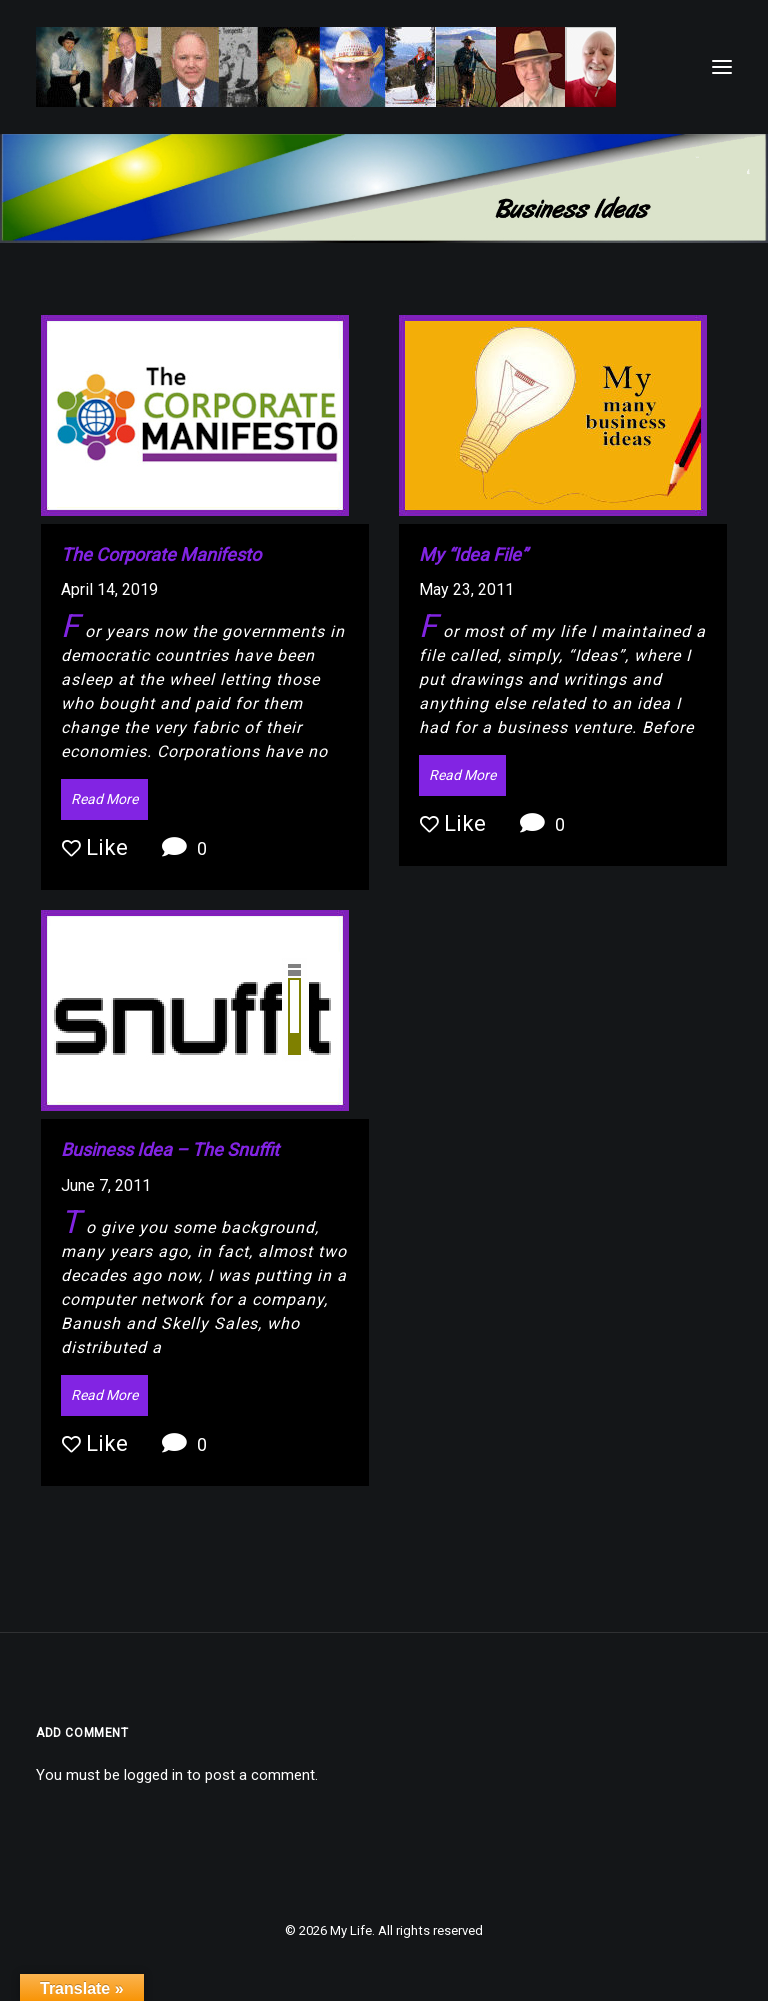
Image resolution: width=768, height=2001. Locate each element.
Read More (104, 799)
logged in (153, 1775)
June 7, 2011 (106, 1185)
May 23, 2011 (466, 589)
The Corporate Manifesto (161, 554)
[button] (722, 67)
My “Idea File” (473, 554)
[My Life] (326, 67)
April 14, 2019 (109, 589)
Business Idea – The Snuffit (170, 1149)
